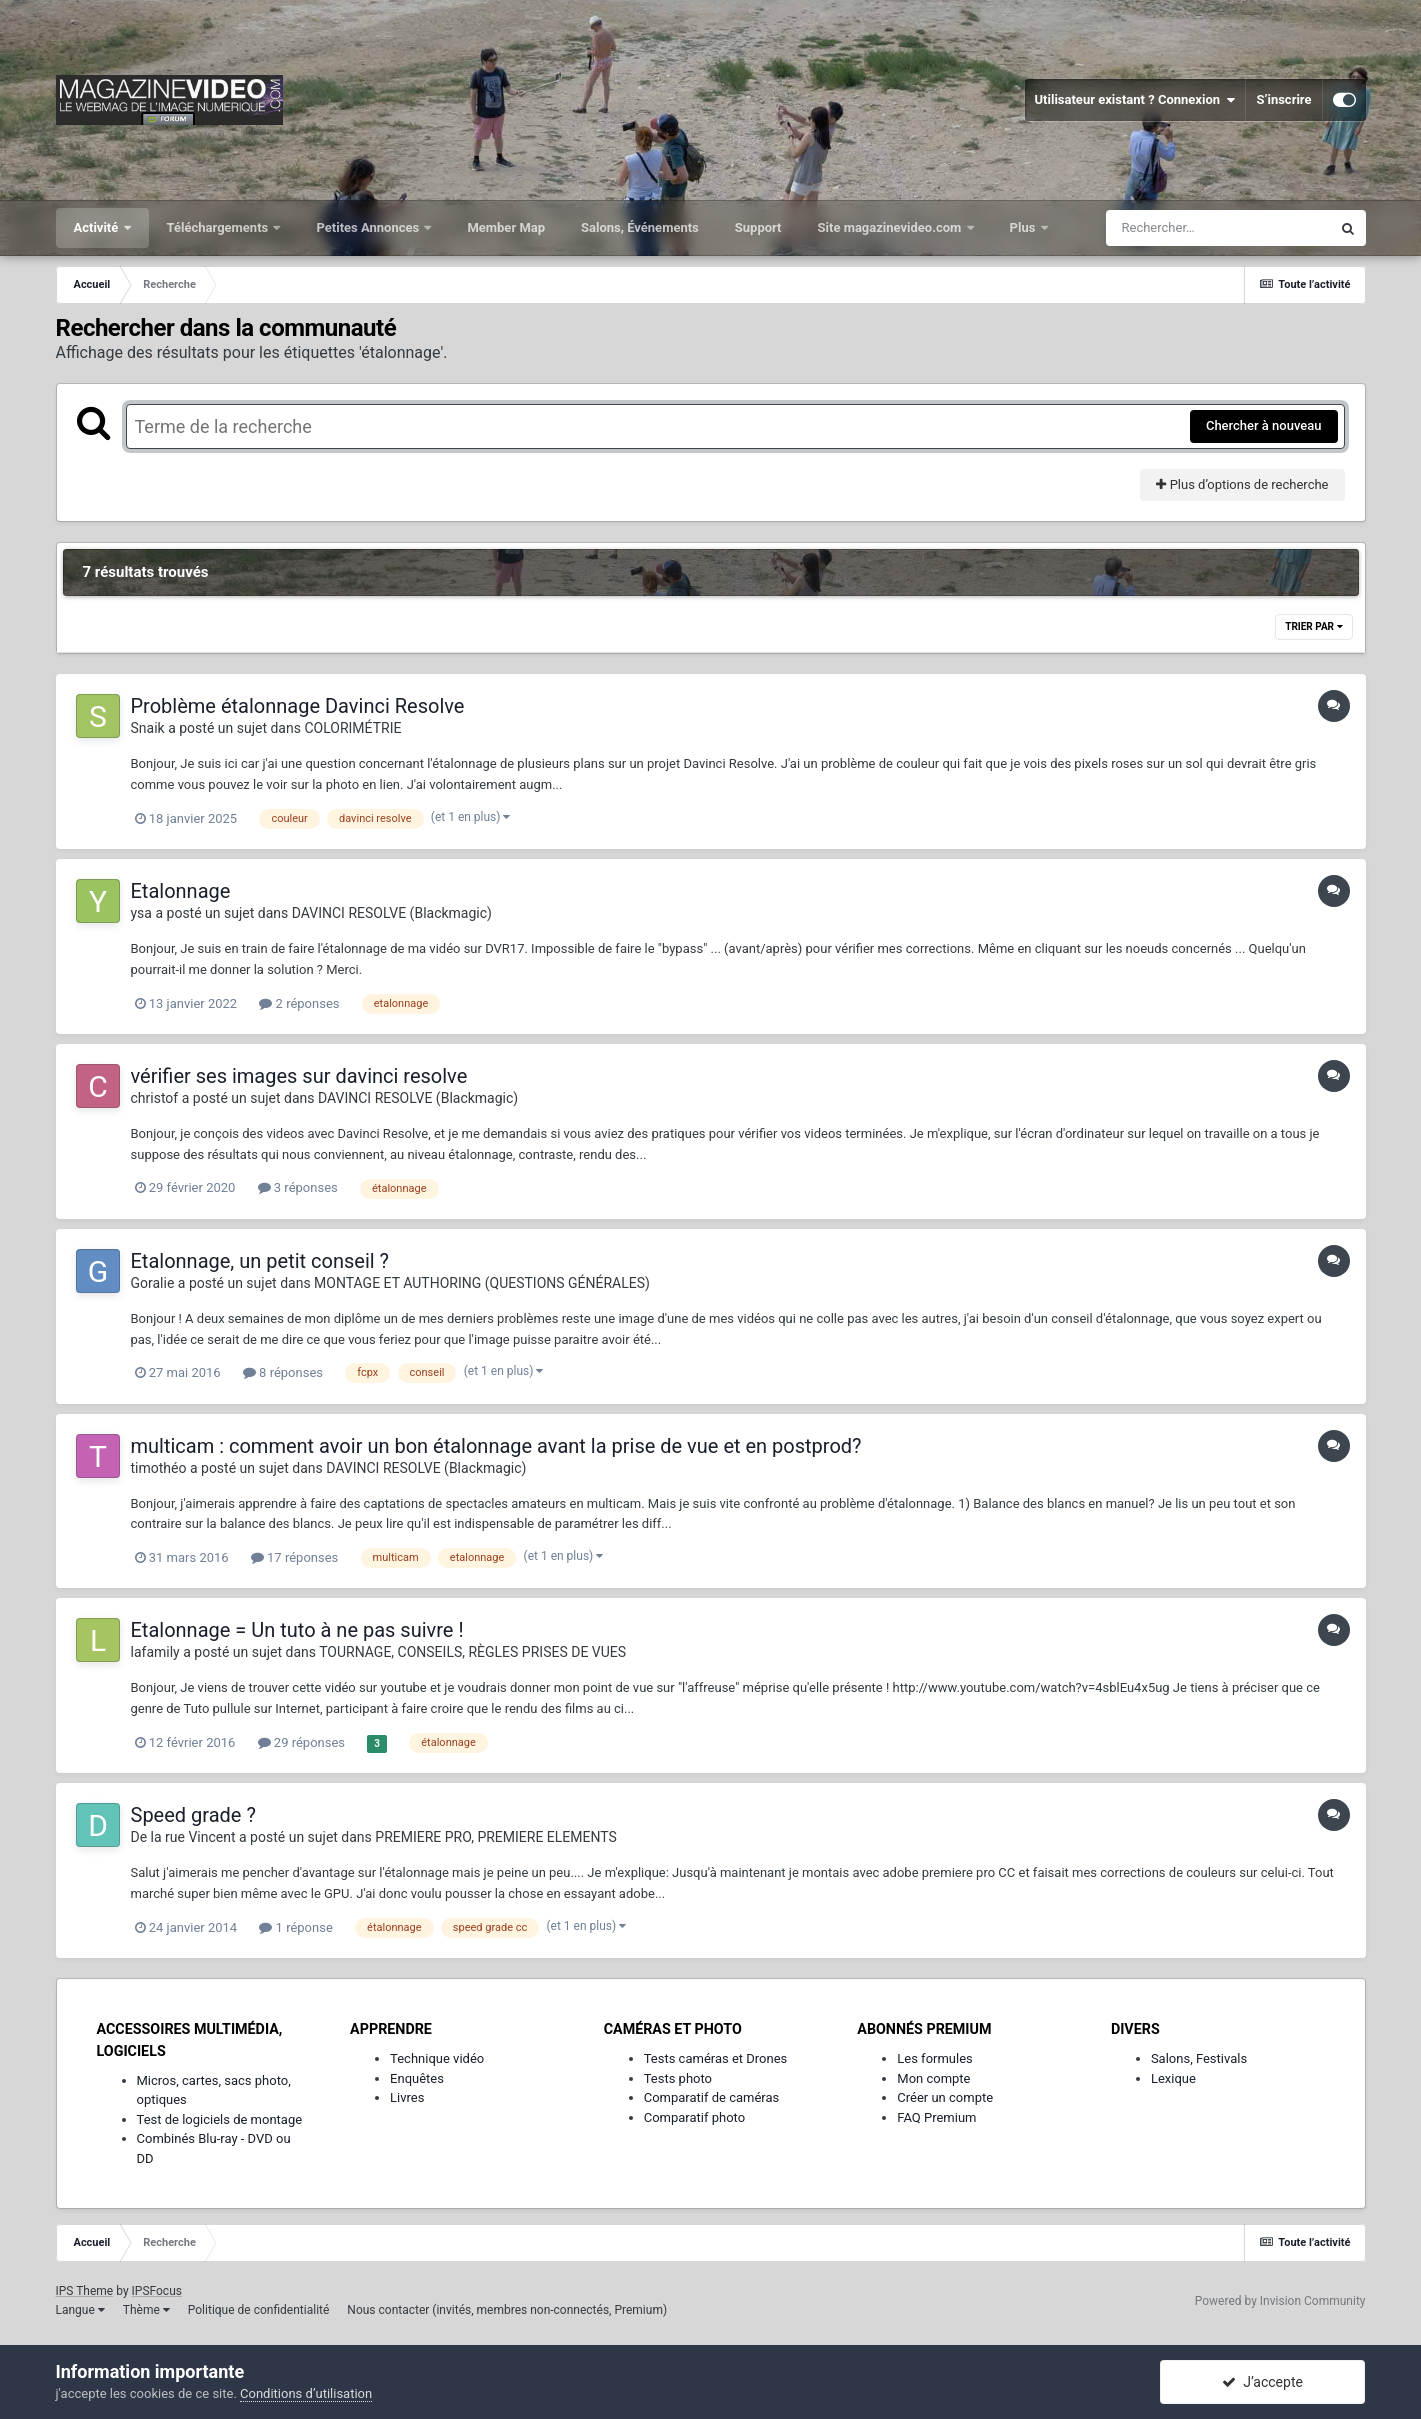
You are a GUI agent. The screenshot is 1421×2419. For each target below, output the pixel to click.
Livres (407, 2097)
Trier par (1313, 626)
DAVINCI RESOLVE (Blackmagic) (392, 913)
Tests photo (678, 2078)
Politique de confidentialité (259, 2310)
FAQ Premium (936, 2117)
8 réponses (283, 1372)
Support (758, 227)
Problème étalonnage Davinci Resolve (298, 706)
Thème (146, 2310)
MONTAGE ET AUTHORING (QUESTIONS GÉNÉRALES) (482, 1283)
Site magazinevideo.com (891, 227)
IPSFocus (157, 2291)
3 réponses (298, 1187)
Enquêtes (417, 2078)
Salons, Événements (640, 227)
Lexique (1173, 2078)
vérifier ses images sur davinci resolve (299, 1076)
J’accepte (1262, 2382)
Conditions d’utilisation (306, 2393)
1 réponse (295, 1927)
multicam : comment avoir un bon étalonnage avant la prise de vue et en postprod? (496, 1446)
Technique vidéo (437, 2058)
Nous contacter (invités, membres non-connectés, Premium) (507, 2310)
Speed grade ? (193, 1815)
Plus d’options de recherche (1242, 484)
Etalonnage (181, 891)
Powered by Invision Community (1280, 2301)
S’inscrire (1283, 99)
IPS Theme (85, 2291)
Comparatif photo (694, 2117)
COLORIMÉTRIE (352, 728)
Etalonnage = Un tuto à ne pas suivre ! (297, 1630)
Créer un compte (945, 2097)
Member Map (506, 227)
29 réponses (301, 1742)
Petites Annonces (369, 227)
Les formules (935, 2058)
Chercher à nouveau (1264, 425)
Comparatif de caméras (712, 2097)
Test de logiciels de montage (220, 2119)
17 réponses (294, 1557)
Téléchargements (219, 227)
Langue (80, 2310)
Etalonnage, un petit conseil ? (260, 1261)
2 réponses (299, 1003)
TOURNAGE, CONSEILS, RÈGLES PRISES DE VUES (472, 1652)
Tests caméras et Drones (716, 2058)
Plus (1024, 227)
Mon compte (933, 2078)
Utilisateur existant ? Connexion (1135, 100)
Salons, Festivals (1199, 2058)
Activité (98, 227)
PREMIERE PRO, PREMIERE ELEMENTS (496, 1837)
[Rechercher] (1218, 228)
